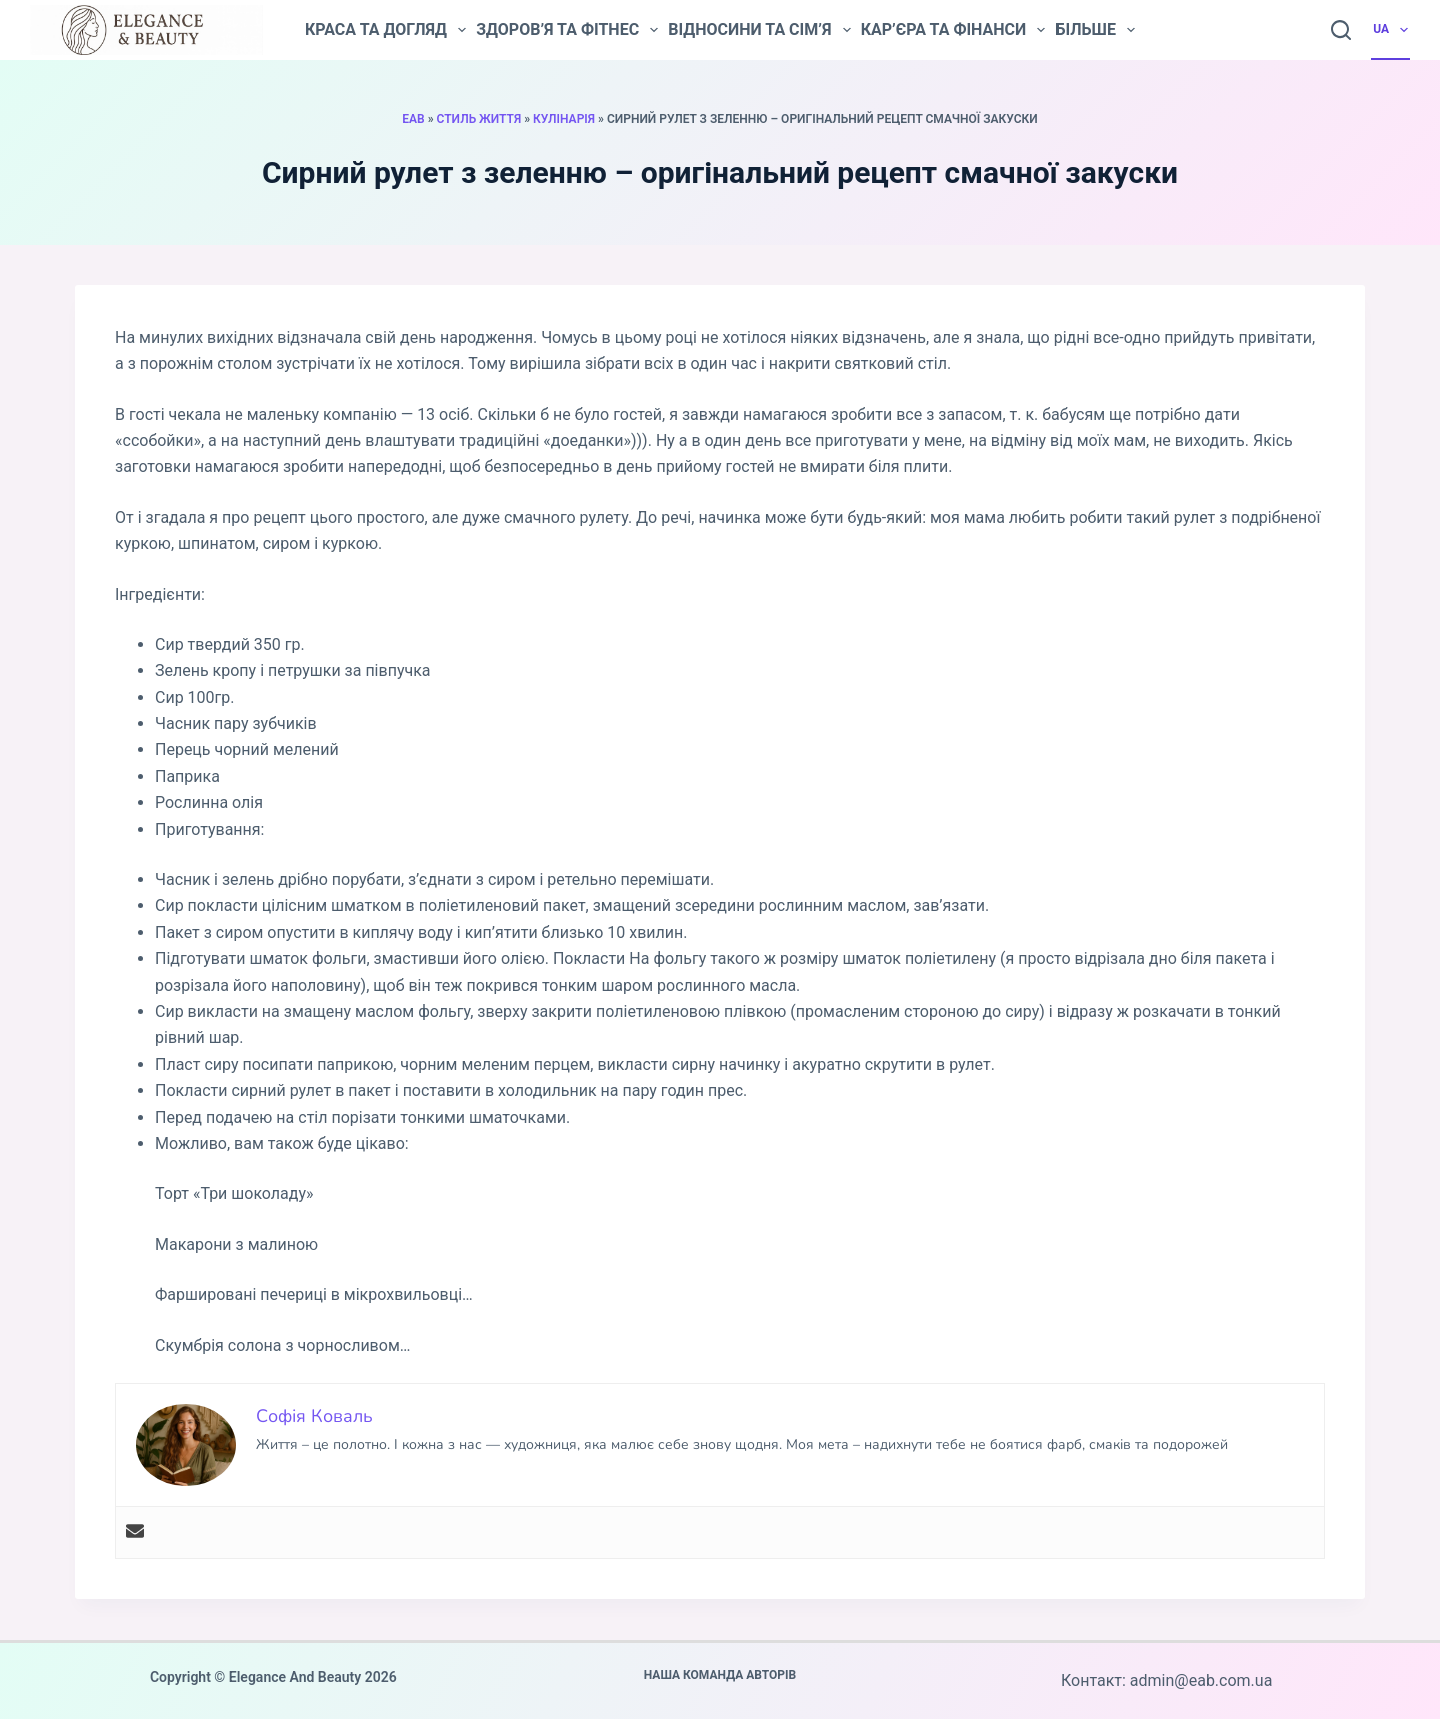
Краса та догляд (385, 30)
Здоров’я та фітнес (567, 30)
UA (1391, 30)
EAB (413, 119)
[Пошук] (1341, 30)
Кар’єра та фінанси (953, 30)
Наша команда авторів (720, 1675)
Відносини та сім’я (759, 30)
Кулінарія (564, 119)
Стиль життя (479, 119)
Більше (1095, 30)
